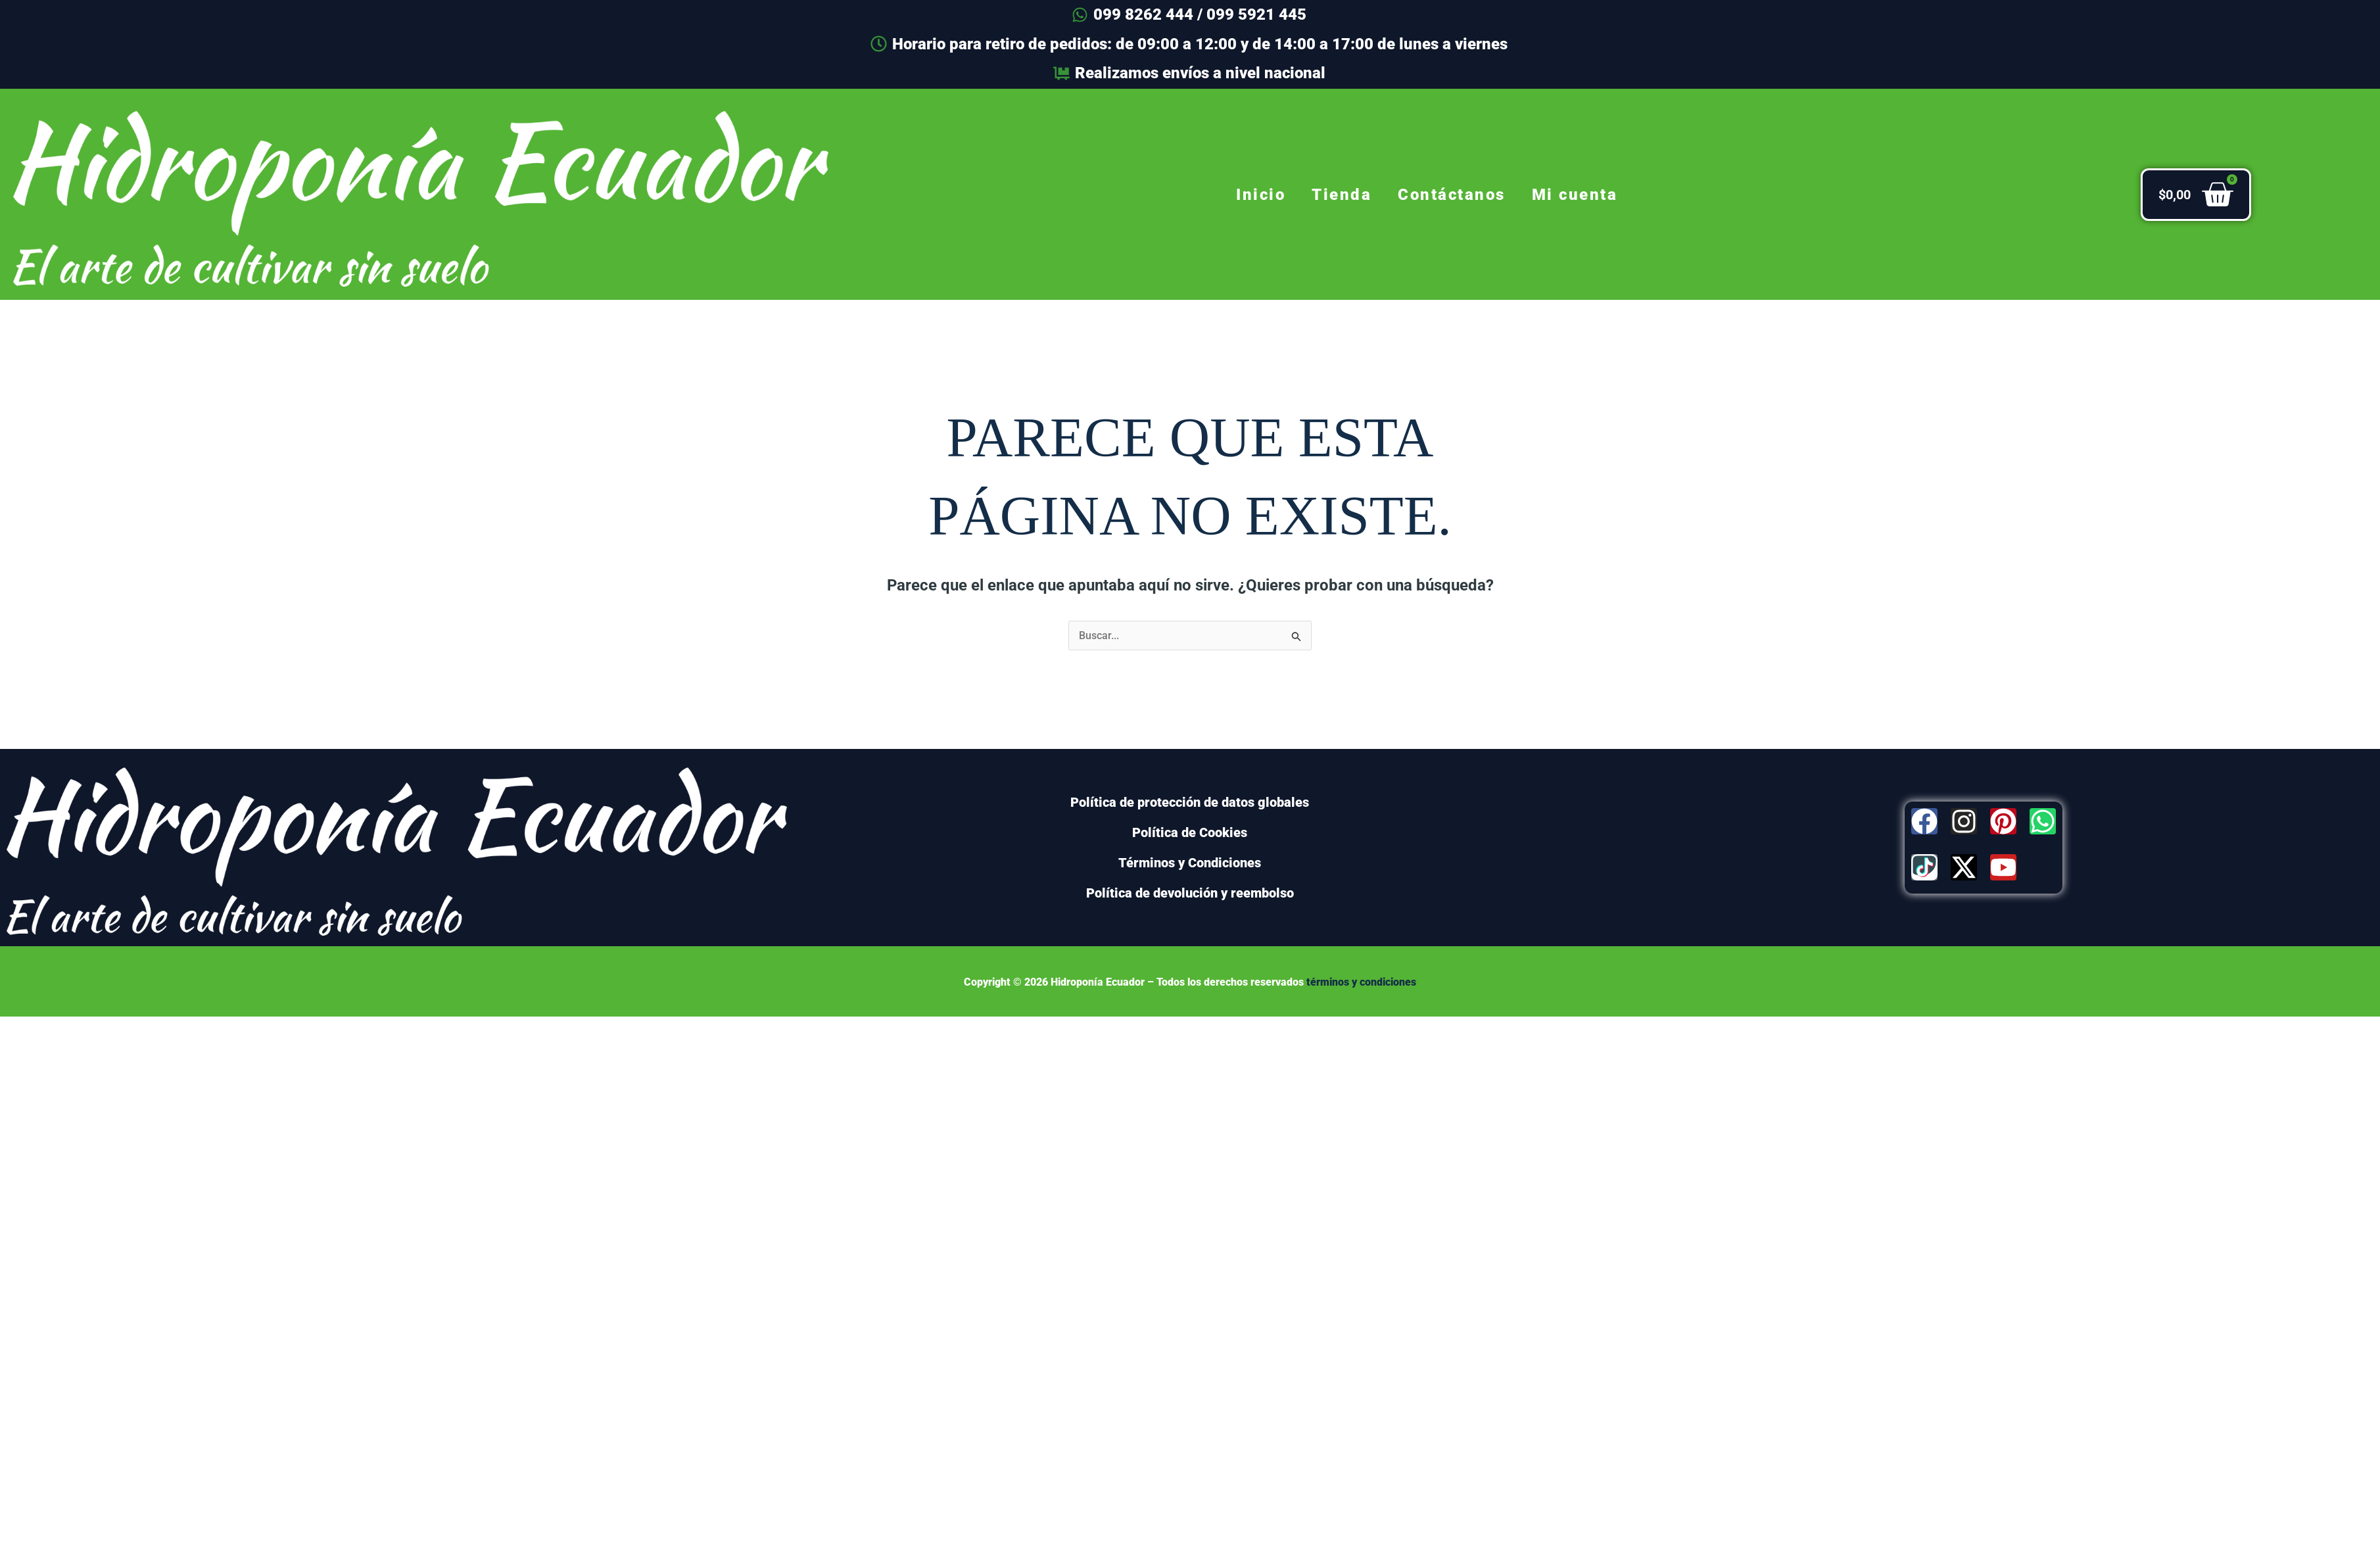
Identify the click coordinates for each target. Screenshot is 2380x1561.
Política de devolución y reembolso (1190, 893)
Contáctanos (1452, 194)
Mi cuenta (1575, 194)
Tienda (1341, 194)
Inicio (1260, 194)
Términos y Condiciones (1189, 863)
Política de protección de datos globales (1189, 802)
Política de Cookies (1189, 832)
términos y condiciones (1361, 982)
